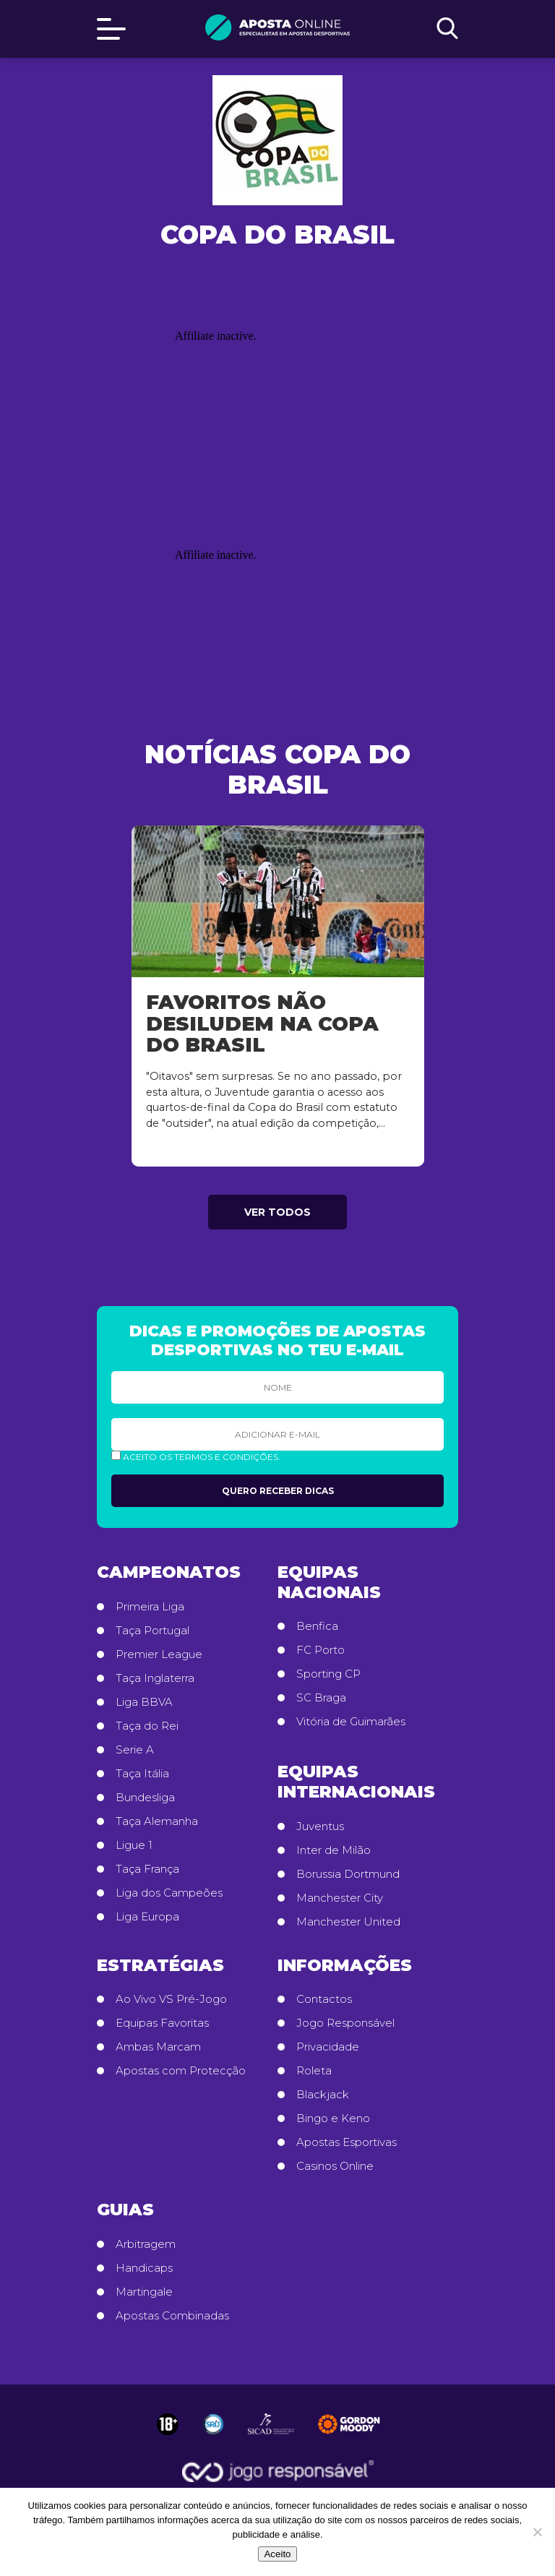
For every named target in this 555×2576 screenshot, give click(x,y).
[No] (537, 2532)
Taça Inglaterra (155, 1678)
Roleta (314, 2070)
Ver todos (277, 1212)
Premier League (159, 1654)
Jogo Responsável (345, 2023)
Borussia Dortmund (348, 1874)
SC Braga (321, 1697)
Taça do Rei (147, 1726)
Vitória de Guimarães (350, 1721)
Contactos (324, 1999)
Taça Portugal (152, 1630)
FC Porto (320, 1650)
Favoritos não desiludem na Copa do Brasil (262, 1023)
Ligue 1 (134, 1845)
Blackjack (322, 2094)
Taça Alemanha (157, 1821)
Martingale (144, 2291)
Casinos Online (335, 2166)
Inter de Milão (333, 1850)
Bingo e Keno (333, 2118)
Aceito (277, 2554)
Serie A (135, 1749)
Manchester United (348, 1921)
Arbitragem (146, 2244)
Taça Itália (142, 1773)
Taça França (147, 1869)
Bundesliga (145, 1797)
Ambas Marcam (158, 2046)
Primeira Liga (150, 1606)
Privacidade (327, 2046)
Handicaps (144, 2268)
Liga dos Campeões (169, 1892)
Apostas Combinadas (172, 2315)
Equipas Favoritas (162, 2023)
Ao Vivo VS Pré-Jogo (171, 1999)
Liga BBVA (144, 1702)
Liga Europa (147, 1916)
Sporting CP (328, 1673)
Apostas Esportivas (346, 2142)
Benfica (317, 1626)
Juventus (320, 1826)
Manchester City (339, 1898)
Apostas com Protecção (181, 2070)
